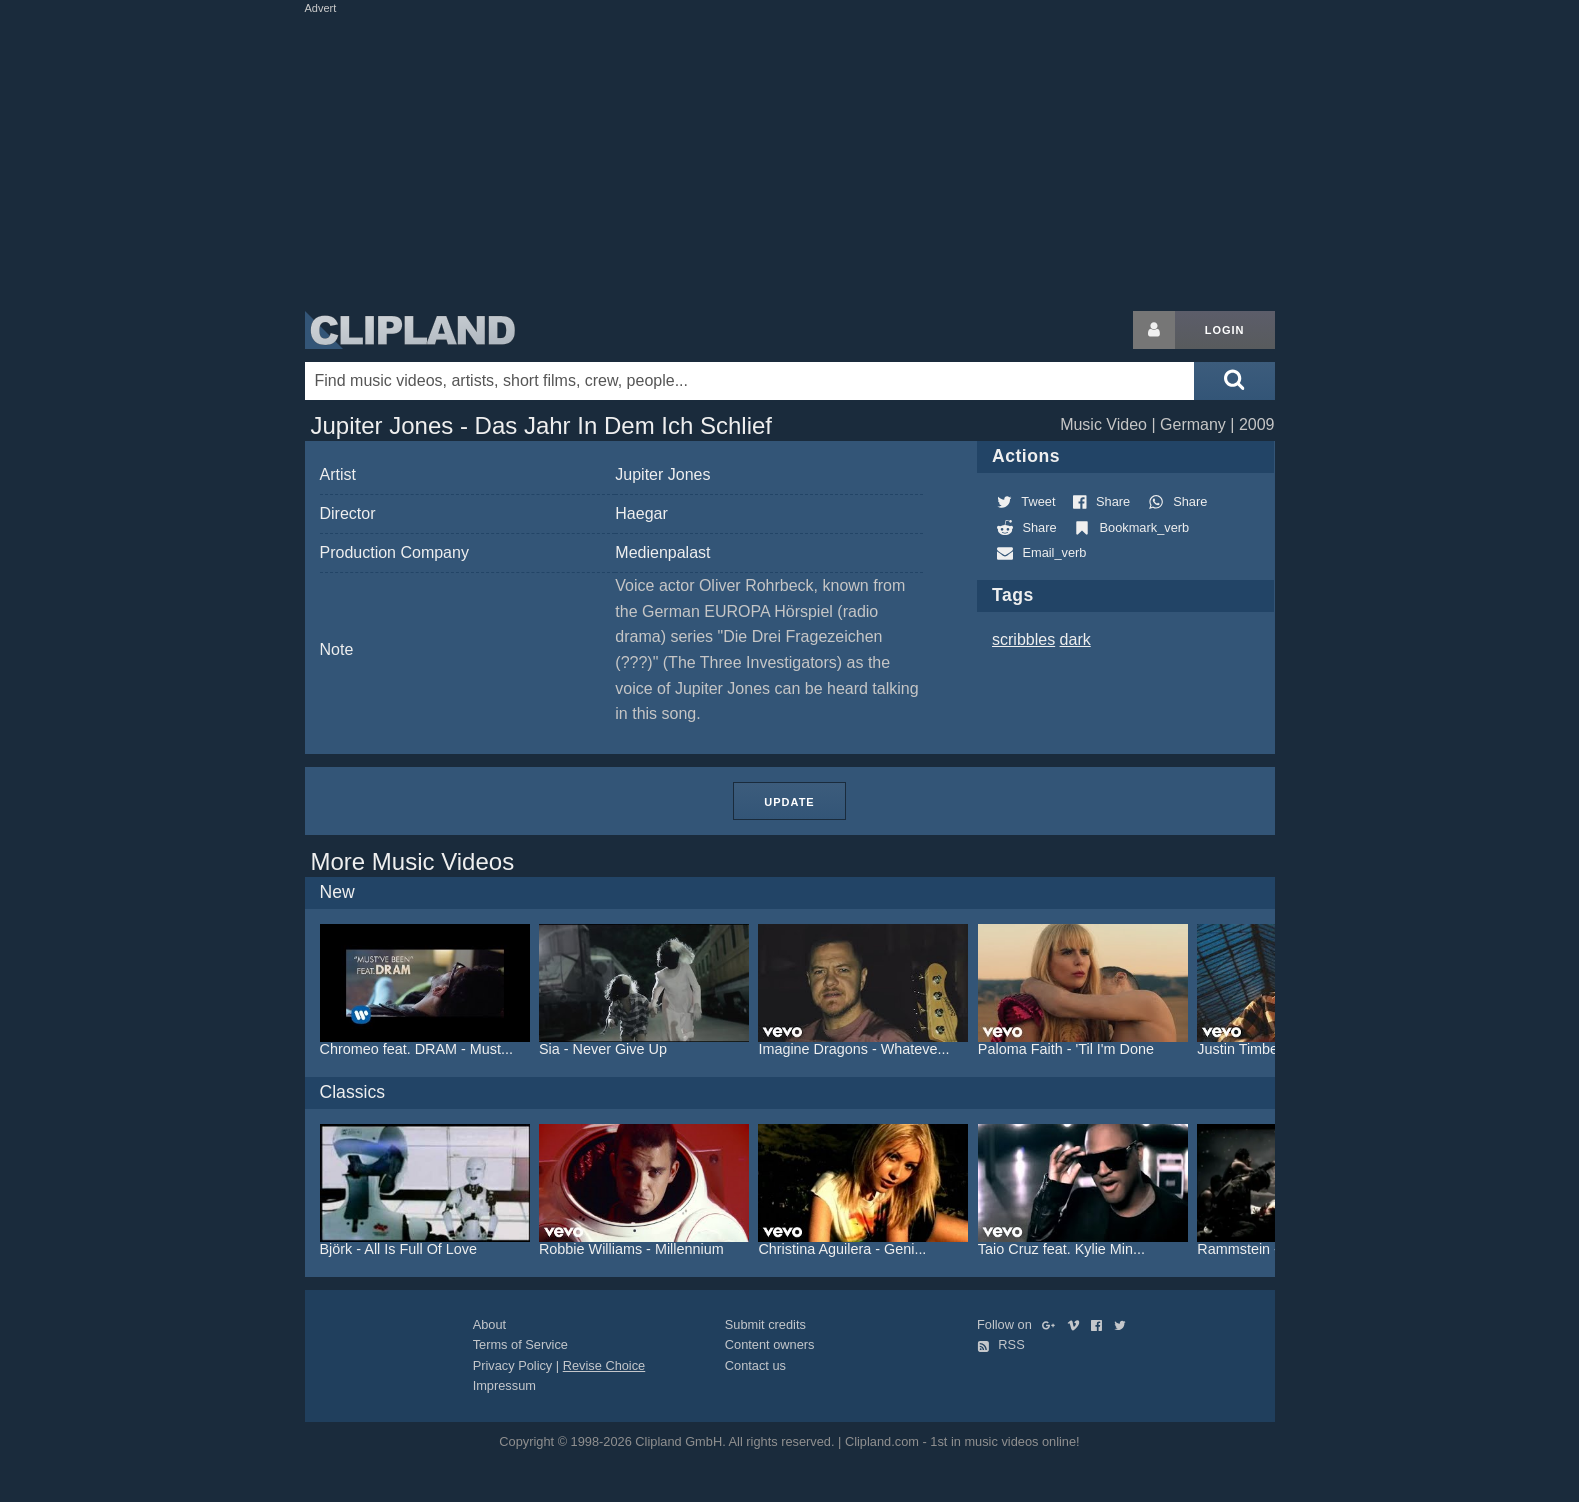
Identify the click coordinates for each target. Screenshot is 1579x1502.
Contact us (755, 1365)
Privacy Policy (513, 1365)
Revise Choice (604, 1365)
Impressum (504, 1385)
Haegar (641, 513)
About (489, 1324)
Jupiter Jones (662, 474)
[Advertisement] (790, 158)
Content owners (770, 1344)
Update (789, 802)
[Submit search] (1234, 381)
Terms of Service (520, 1344)
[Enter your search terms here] (750, 381)
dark (1075, 639)
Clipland (410, 330)
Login (1225, 330)
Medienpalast (662, 552)
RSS (1001, 1344)
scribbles (1023, 639)
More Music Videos (413, 861)
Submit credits (765, 1324)
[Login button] (1154, 330)
